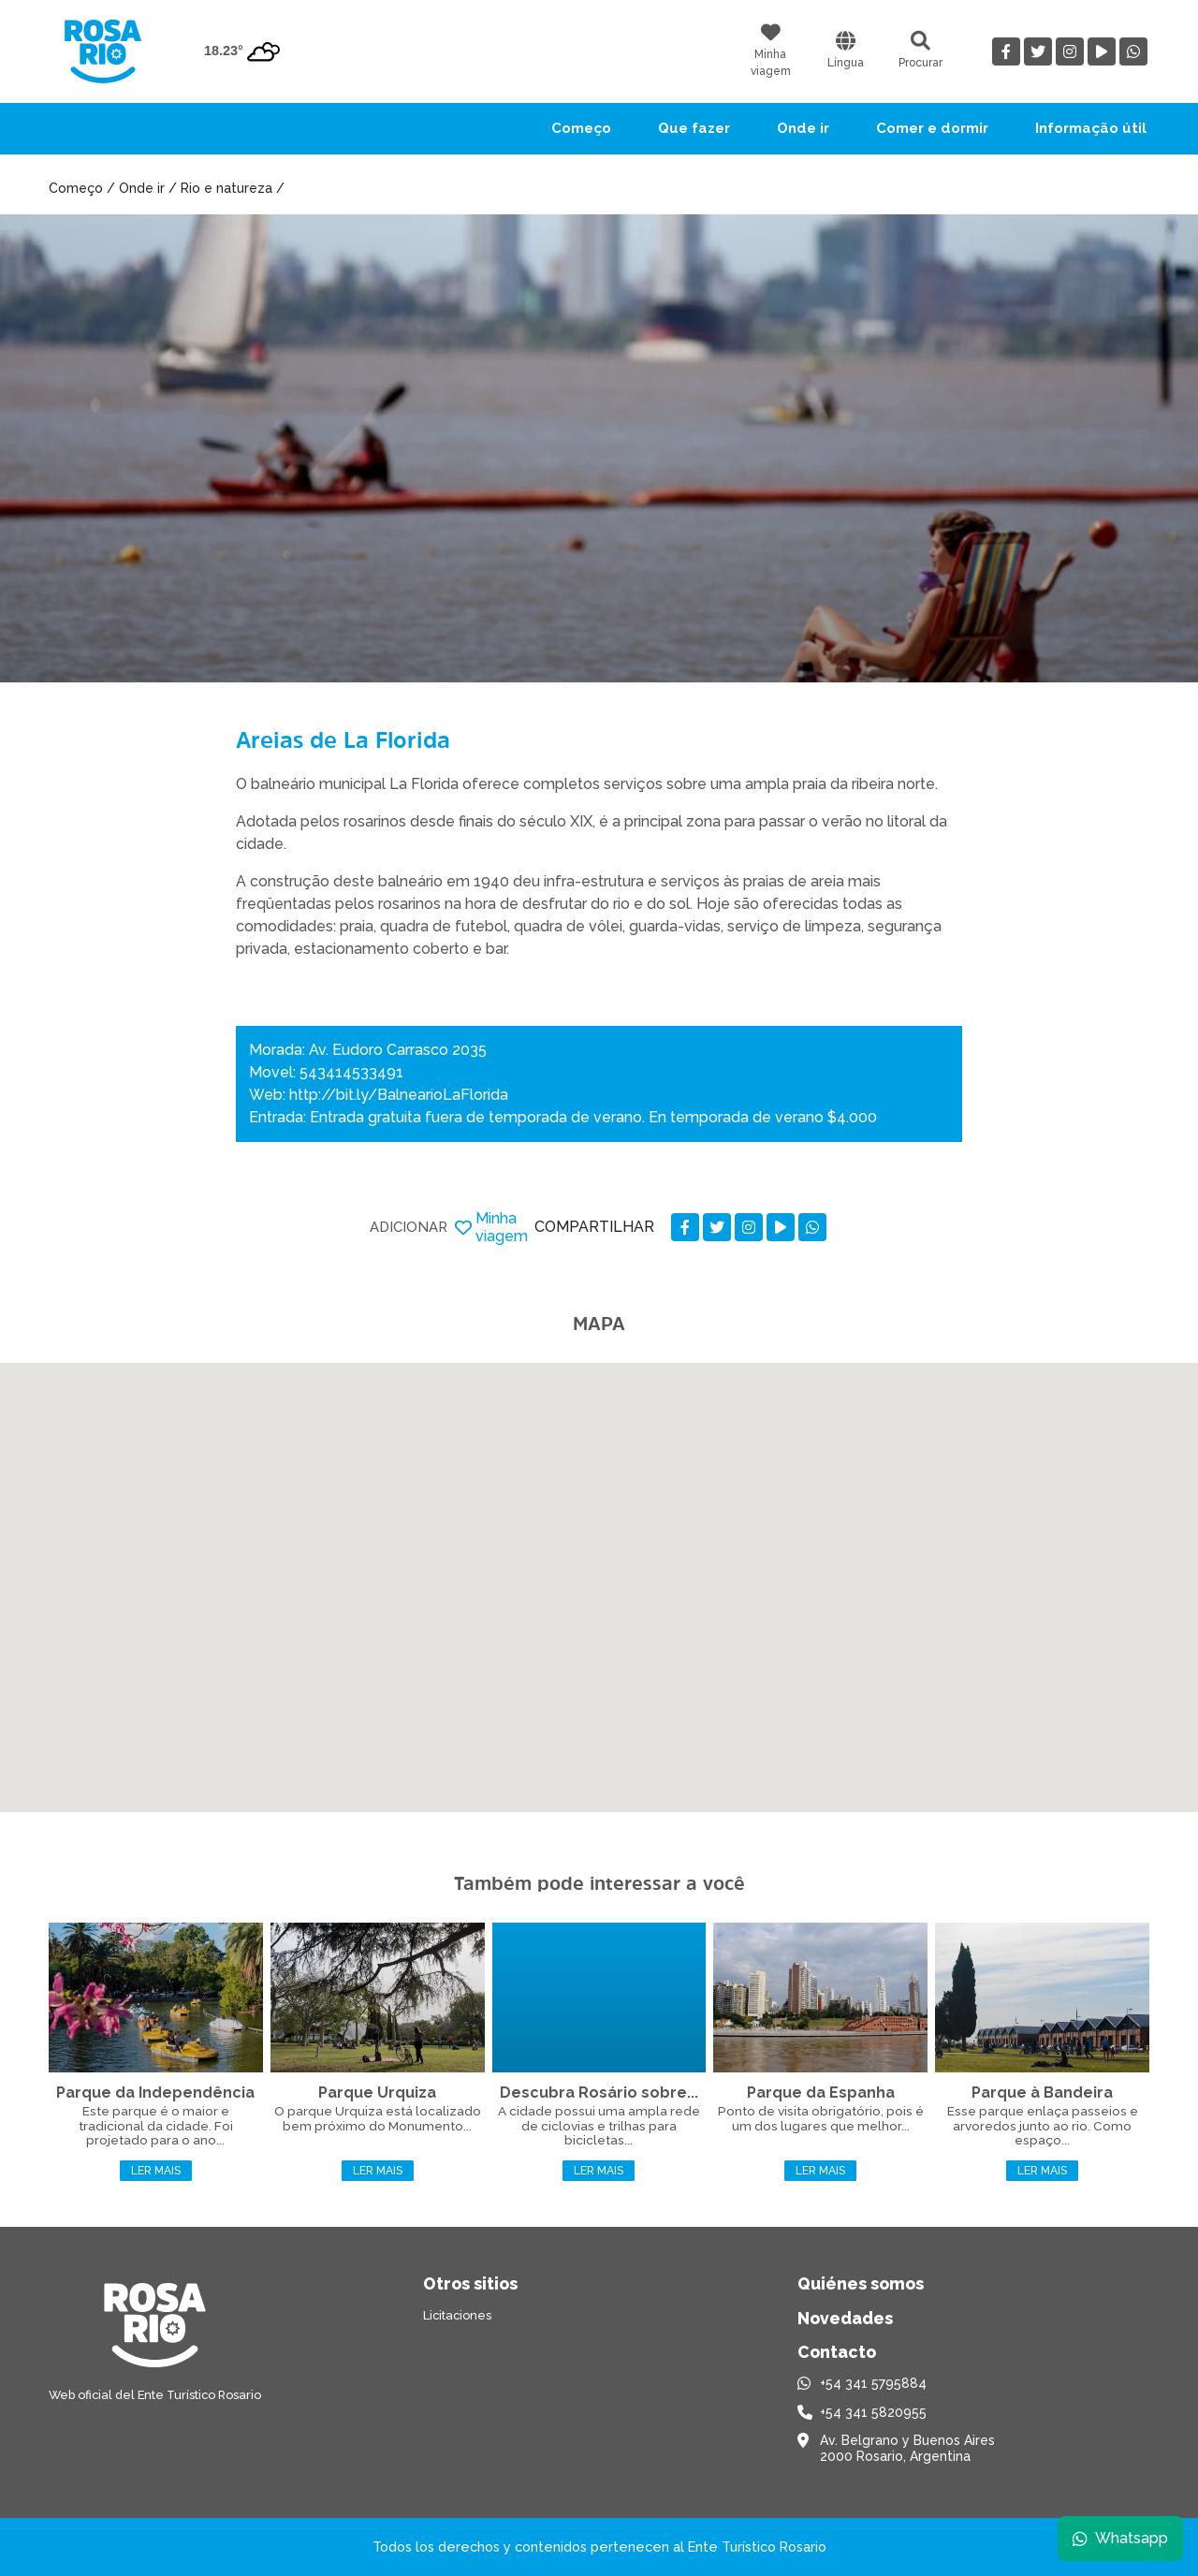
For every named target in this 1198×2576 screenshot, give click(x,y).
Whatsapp (1120, 2538)
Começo (581, 128)
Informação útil (1091, 128)
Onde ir (803, 128)
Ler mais (156, 2170)
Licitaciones (457, 2315)
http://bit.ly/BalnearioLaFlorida (398, 1095)
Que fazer (694, 128)
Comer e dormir (932, 128)
